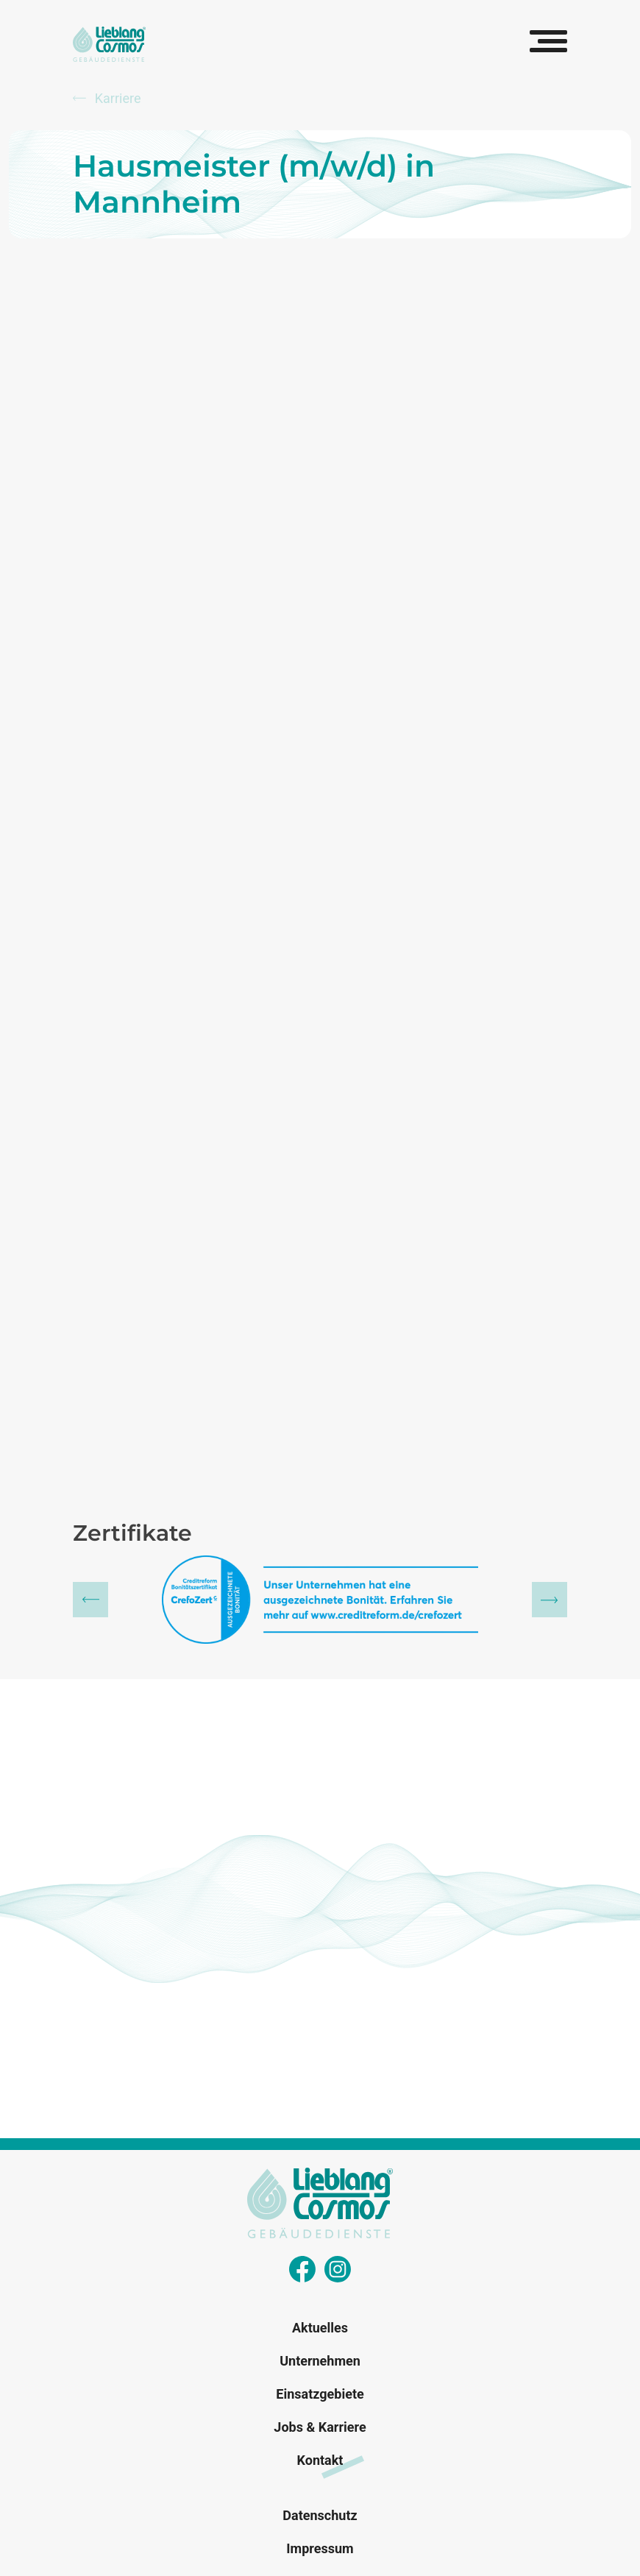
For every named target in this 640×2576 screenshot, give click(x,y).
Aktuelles (320, 2327)
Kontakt (320, 2460)
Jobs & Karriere (320, 2427)
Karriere (107, 98)
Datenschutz (319, 2515)
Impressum (319, 2548)
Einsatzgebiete (319, 2394)
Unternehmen (320, 2361)
